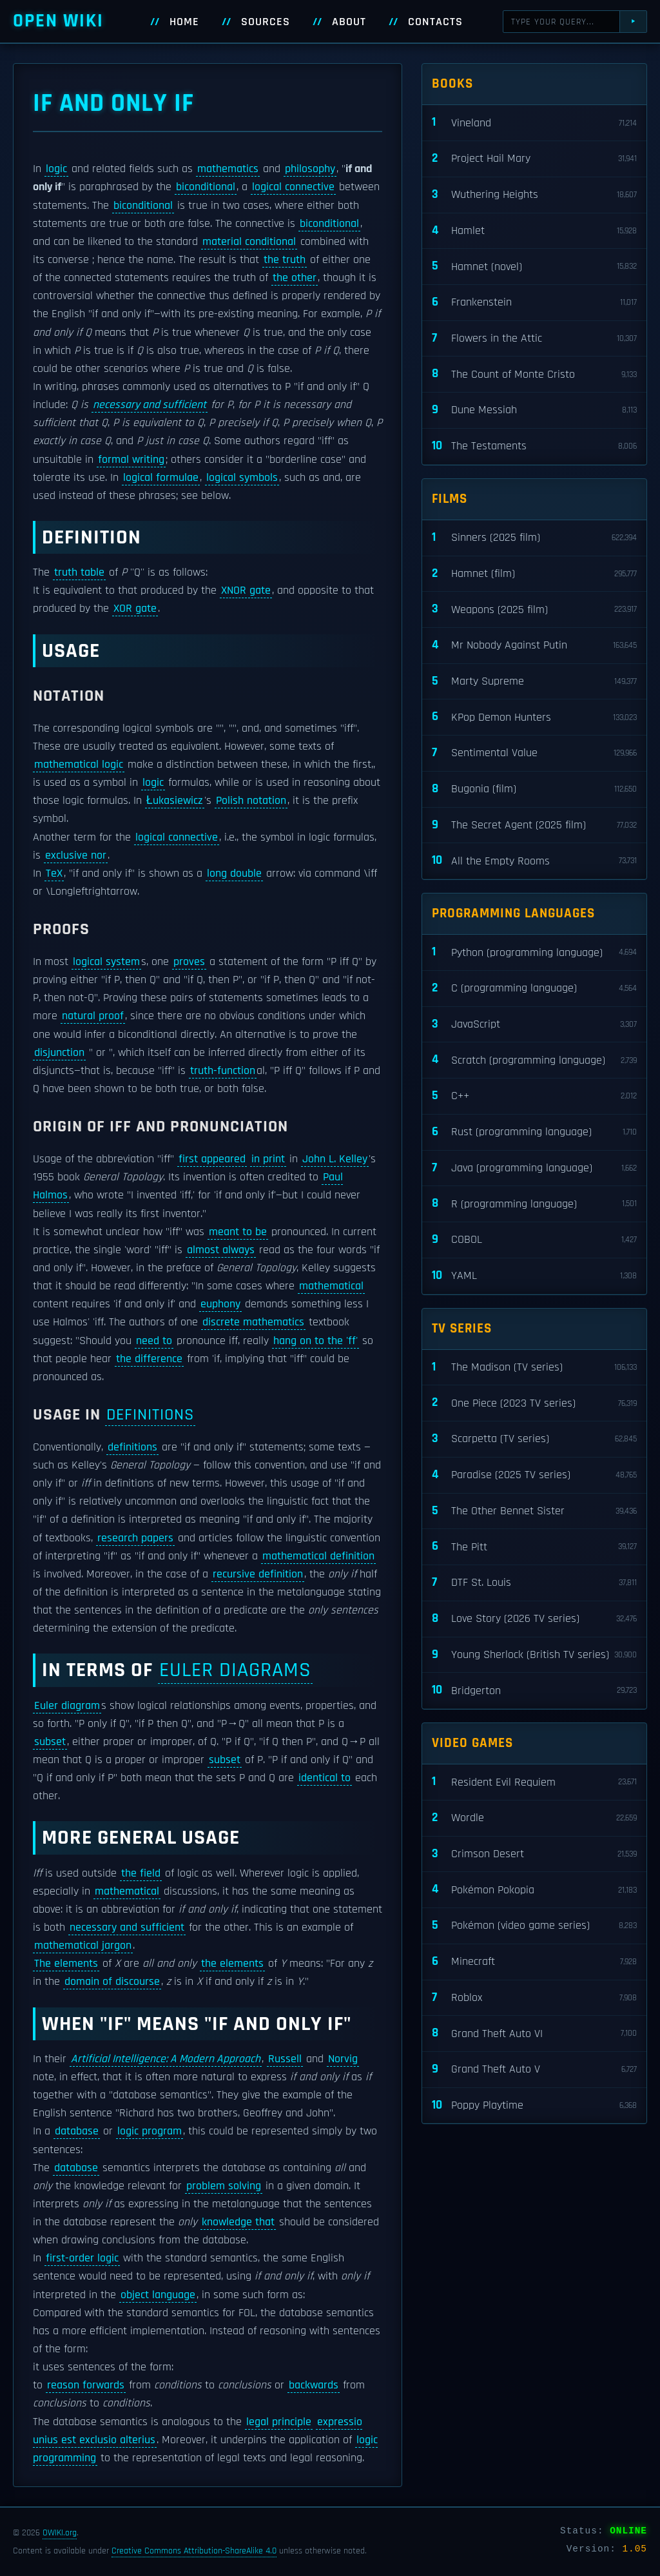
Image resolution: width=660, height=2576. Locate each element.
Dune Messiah (534, 410)
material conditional (249, 242)
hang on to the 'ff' (315, 1341)
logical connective (293, 187)
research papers (135, 1538)
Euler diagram (67, 1706)
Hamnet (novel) (534, 267)
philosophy (310, 169)
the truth (285, 260)
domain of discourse (112, 1982)
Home (184, 22)
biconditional (205, 187)
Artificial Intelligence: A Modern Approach (165, 2059)
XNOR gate (246, 590)
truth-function (222, 1071)
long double (234, 873)
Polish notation (251, 801)
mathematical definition (318, 1556)
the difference (149, 1359)
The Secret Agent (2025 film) (534, 825)
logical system (106, 962)
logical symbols (242, 478)
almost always (221, 1250)
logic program (149, 2131)
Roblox (534, 1998)
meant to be (238, 1232)
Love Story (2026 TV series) (534, 1619)
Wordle (534, 1818)
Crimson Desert (534, 1854)
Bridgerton (534, 1691)
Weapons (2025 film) (534, 610)
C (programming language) (534, 989)
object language (158, 2295)
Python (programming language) (534, 952)
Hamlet (534, 231)
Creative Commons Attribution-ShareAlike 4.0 (194, 2551)
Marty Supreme (534, 682)
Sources (265, 22)
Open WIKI (58, 21)
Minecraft (534, 1962)
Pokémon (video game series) (534, 1926)
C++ (534, 1096)
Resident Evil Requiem (534, 1782)
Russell (285, 2059)
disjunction (59, 1053)
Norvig (343, 2059)
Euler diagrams (235, 1670)
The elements (66, 1963)
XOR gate (135, 608)
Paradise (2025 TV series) (534, 1475)
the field (140, 1873)
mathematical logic (78, 764)
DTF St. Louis (534, 1583)
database (77, 2131)
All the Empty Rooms (534, 861)
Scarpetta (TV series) (534, 1439)
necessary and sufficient (149, 405)
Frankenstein (534, 303)
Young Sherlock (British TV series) (534, 1655)
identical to (324, 1778)
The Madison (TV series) (534, 1368)
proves (189, 962)
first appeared (212, 1159)
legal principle (278, 2422)
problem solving (223, 2186)
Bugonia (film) (534, 789)
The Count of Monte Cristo (534, 374)
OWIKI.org (60, 2533)
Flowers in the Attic (534, 339)
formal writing (131, 460)
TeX (54, 873)
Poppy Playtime (534, 2106)
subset (50, 1742)
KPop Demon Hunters (534, 717)
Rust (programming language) (534, 1132)
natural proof (93, 1016)
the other (294, 278)
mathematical (331, 1286)
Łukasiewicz (174, 801)
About (349, 22)
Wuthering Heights (534, 195)
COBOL (534, 1240)
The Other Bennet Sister (534, 1511)
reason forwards (85, 2385)
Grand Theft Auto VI (534, 2034)
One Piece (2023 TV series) (534, 1403)
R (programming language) (534, 1204)
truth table (79, 572)
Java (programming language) (534, 1168)
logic (56, 169)
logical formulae (161, 478)
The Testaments (534, 446)
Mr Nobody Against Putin (534, 646)
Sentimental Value (534, 753)
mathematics (227, 169)
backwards (313, 2385)
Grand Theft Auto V (534, 2070)
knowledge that (238, 2222)
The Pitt (534, 1547)
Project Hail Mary (534, 159)
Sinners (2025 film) (534, 538)
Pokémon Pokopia (534, 1890)
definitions (150, 1414)
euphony (220, 1304)
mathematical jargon (82, 1945)
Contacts (435, 22)
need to (154, 1341)
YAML (534, 1276)
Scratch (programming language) (534, 1060)
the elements (232, 1963)
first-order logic (82, 2258)
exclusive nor (75, 855)
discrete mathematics (253, 1322)
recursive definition (258, 1574)
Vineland (534, 123)
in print (268, 1159)
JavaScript (534, 1025)
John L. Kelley (334, 1159)
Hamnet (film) (534, 574)
